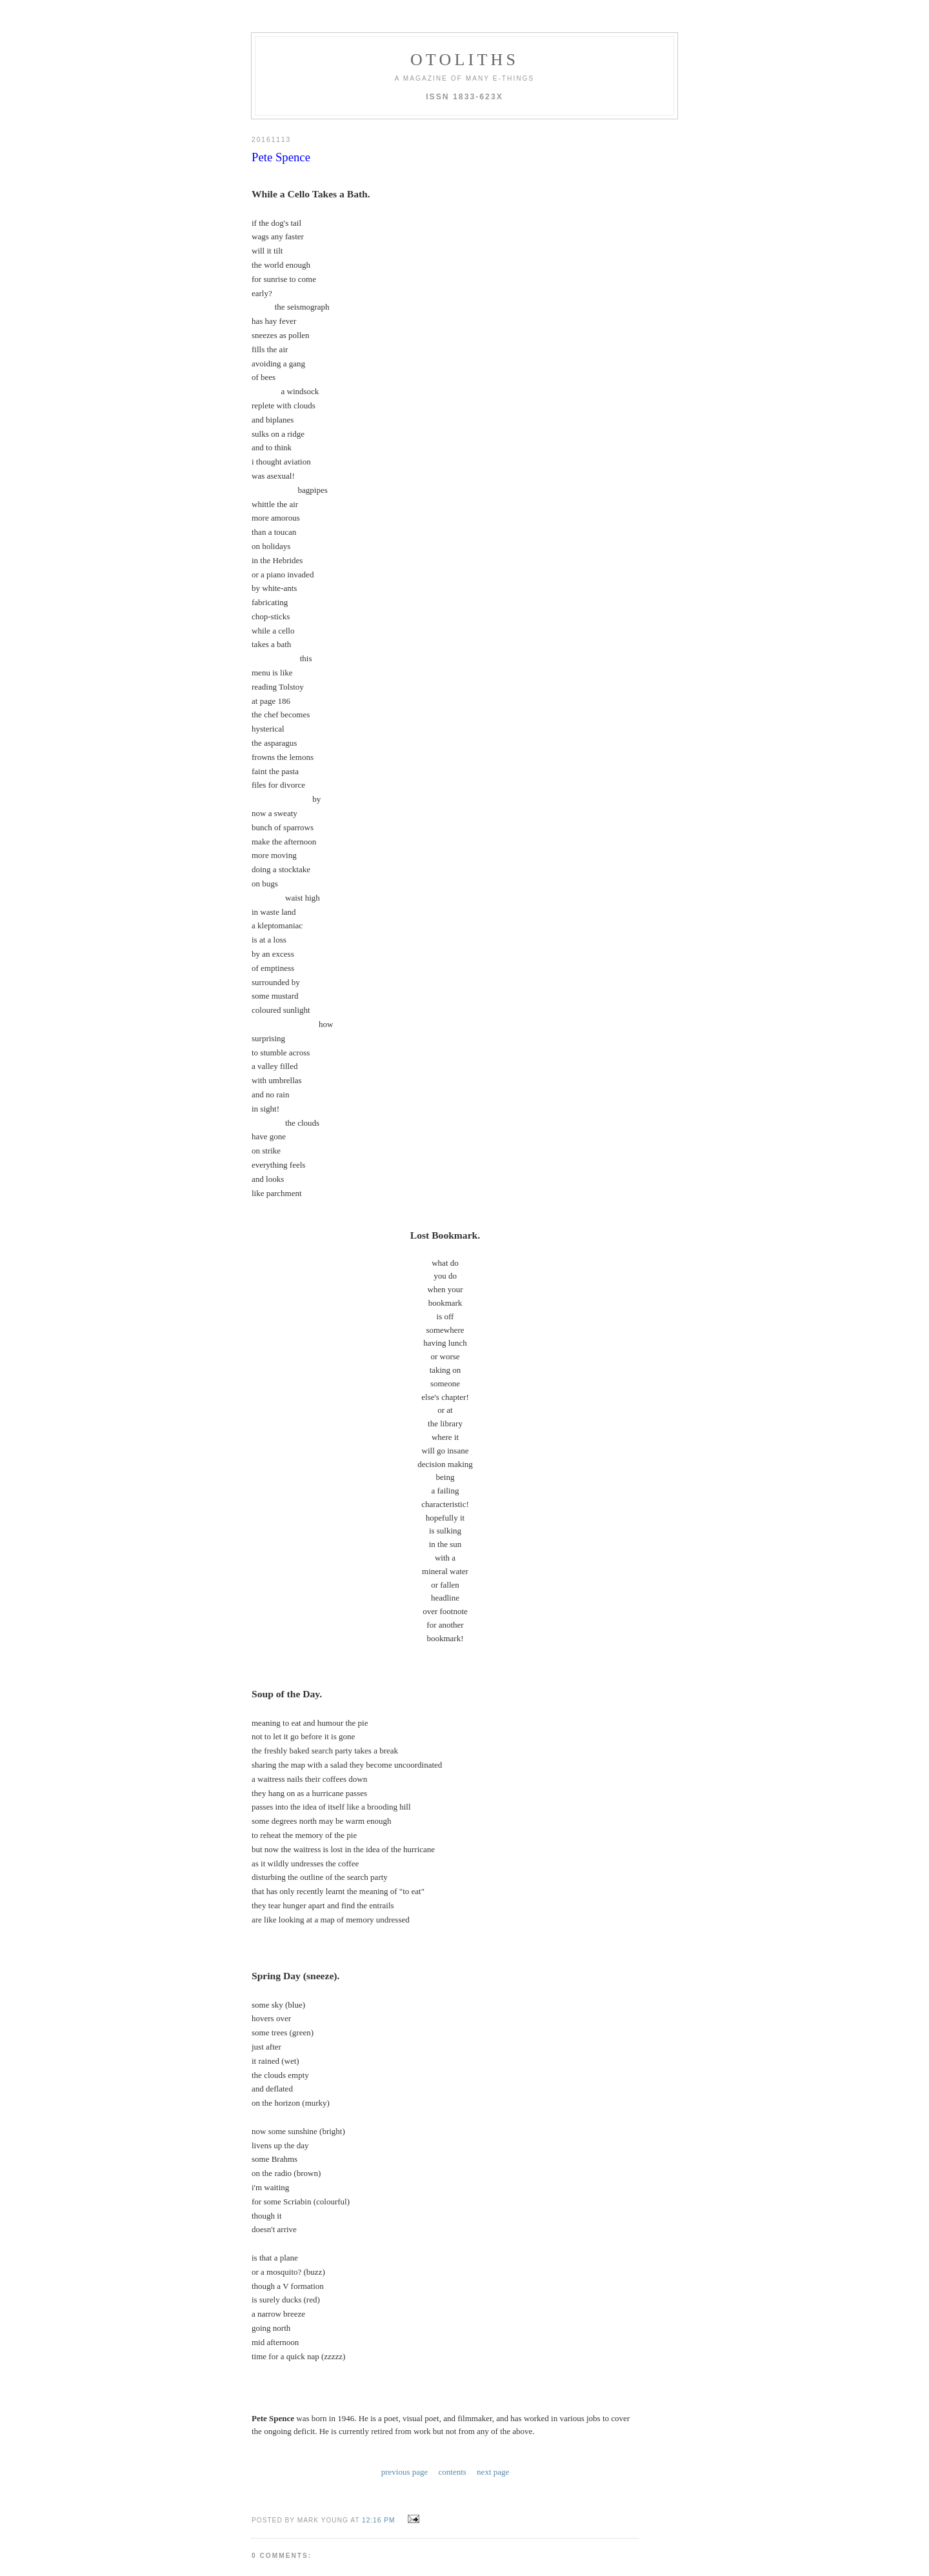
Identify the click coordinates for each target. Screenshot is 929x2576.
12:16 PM (378, 2438)
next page (493, 2390)
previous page (404, 2390)
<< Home (268, 2516)
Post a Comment (289, 2498)
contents (452, 2390)
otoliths (464, 59)
